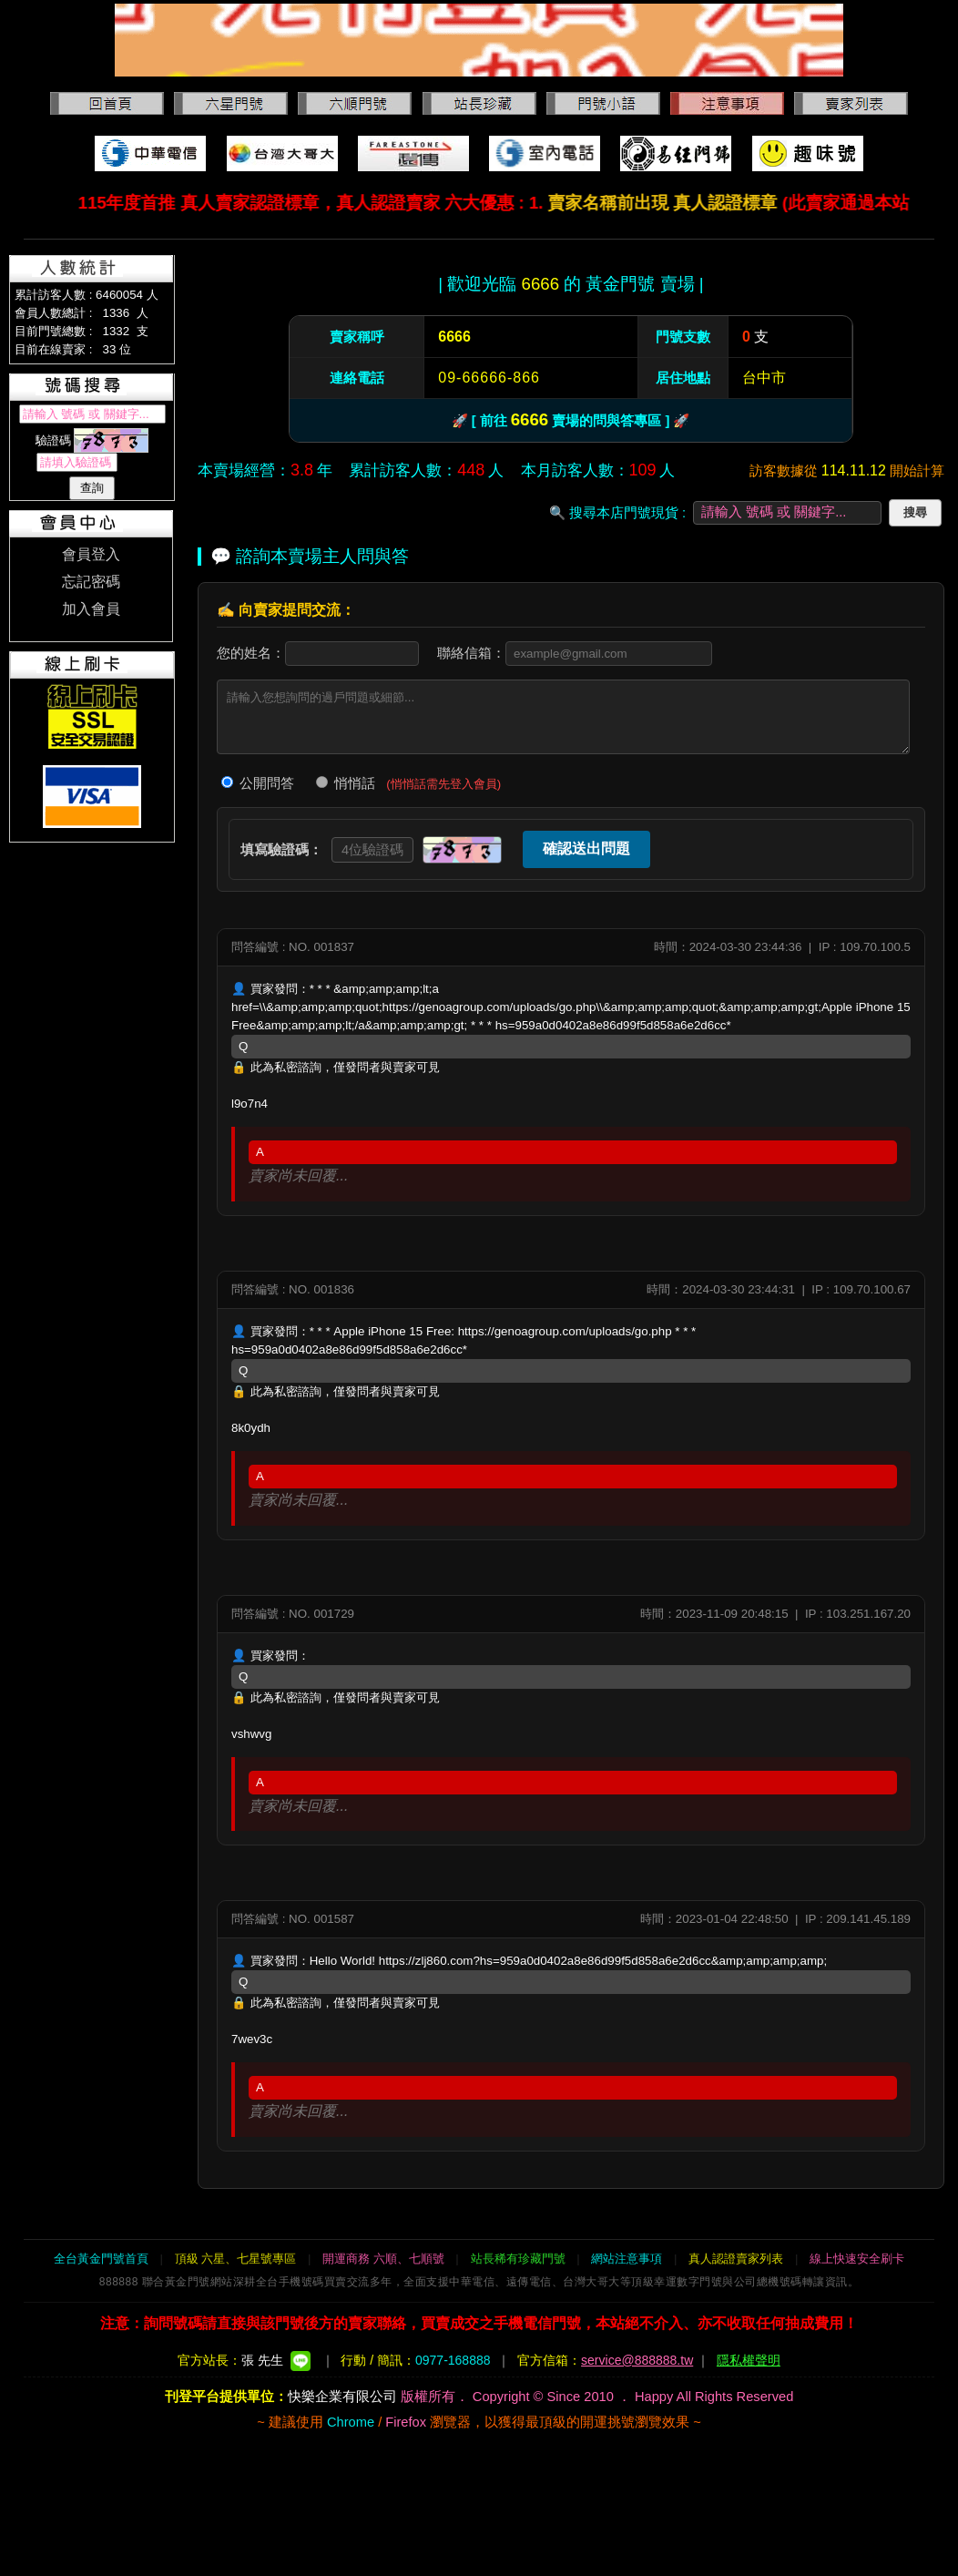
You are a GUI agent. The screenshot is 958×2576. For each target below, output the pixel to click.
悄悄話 (345, 783)
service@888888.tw (637, 2360)
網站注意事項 (626, 2259)
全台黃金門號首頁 (101, 2259)
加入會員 (91, 609)
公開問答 (257, 783)
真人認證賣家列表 (735, 2259)
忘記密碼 (91, 581)
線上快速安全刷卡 (857, 2259)
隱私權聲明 (748, 2360)
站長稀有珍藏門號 (518, 2259)
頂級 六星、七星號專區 (236, 2259)
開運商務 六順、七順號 (383, 2259)
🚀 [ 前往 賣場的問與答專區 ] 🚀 (571, 419)
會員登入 (91, 554)
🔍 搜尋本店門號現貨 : (617, 513)
